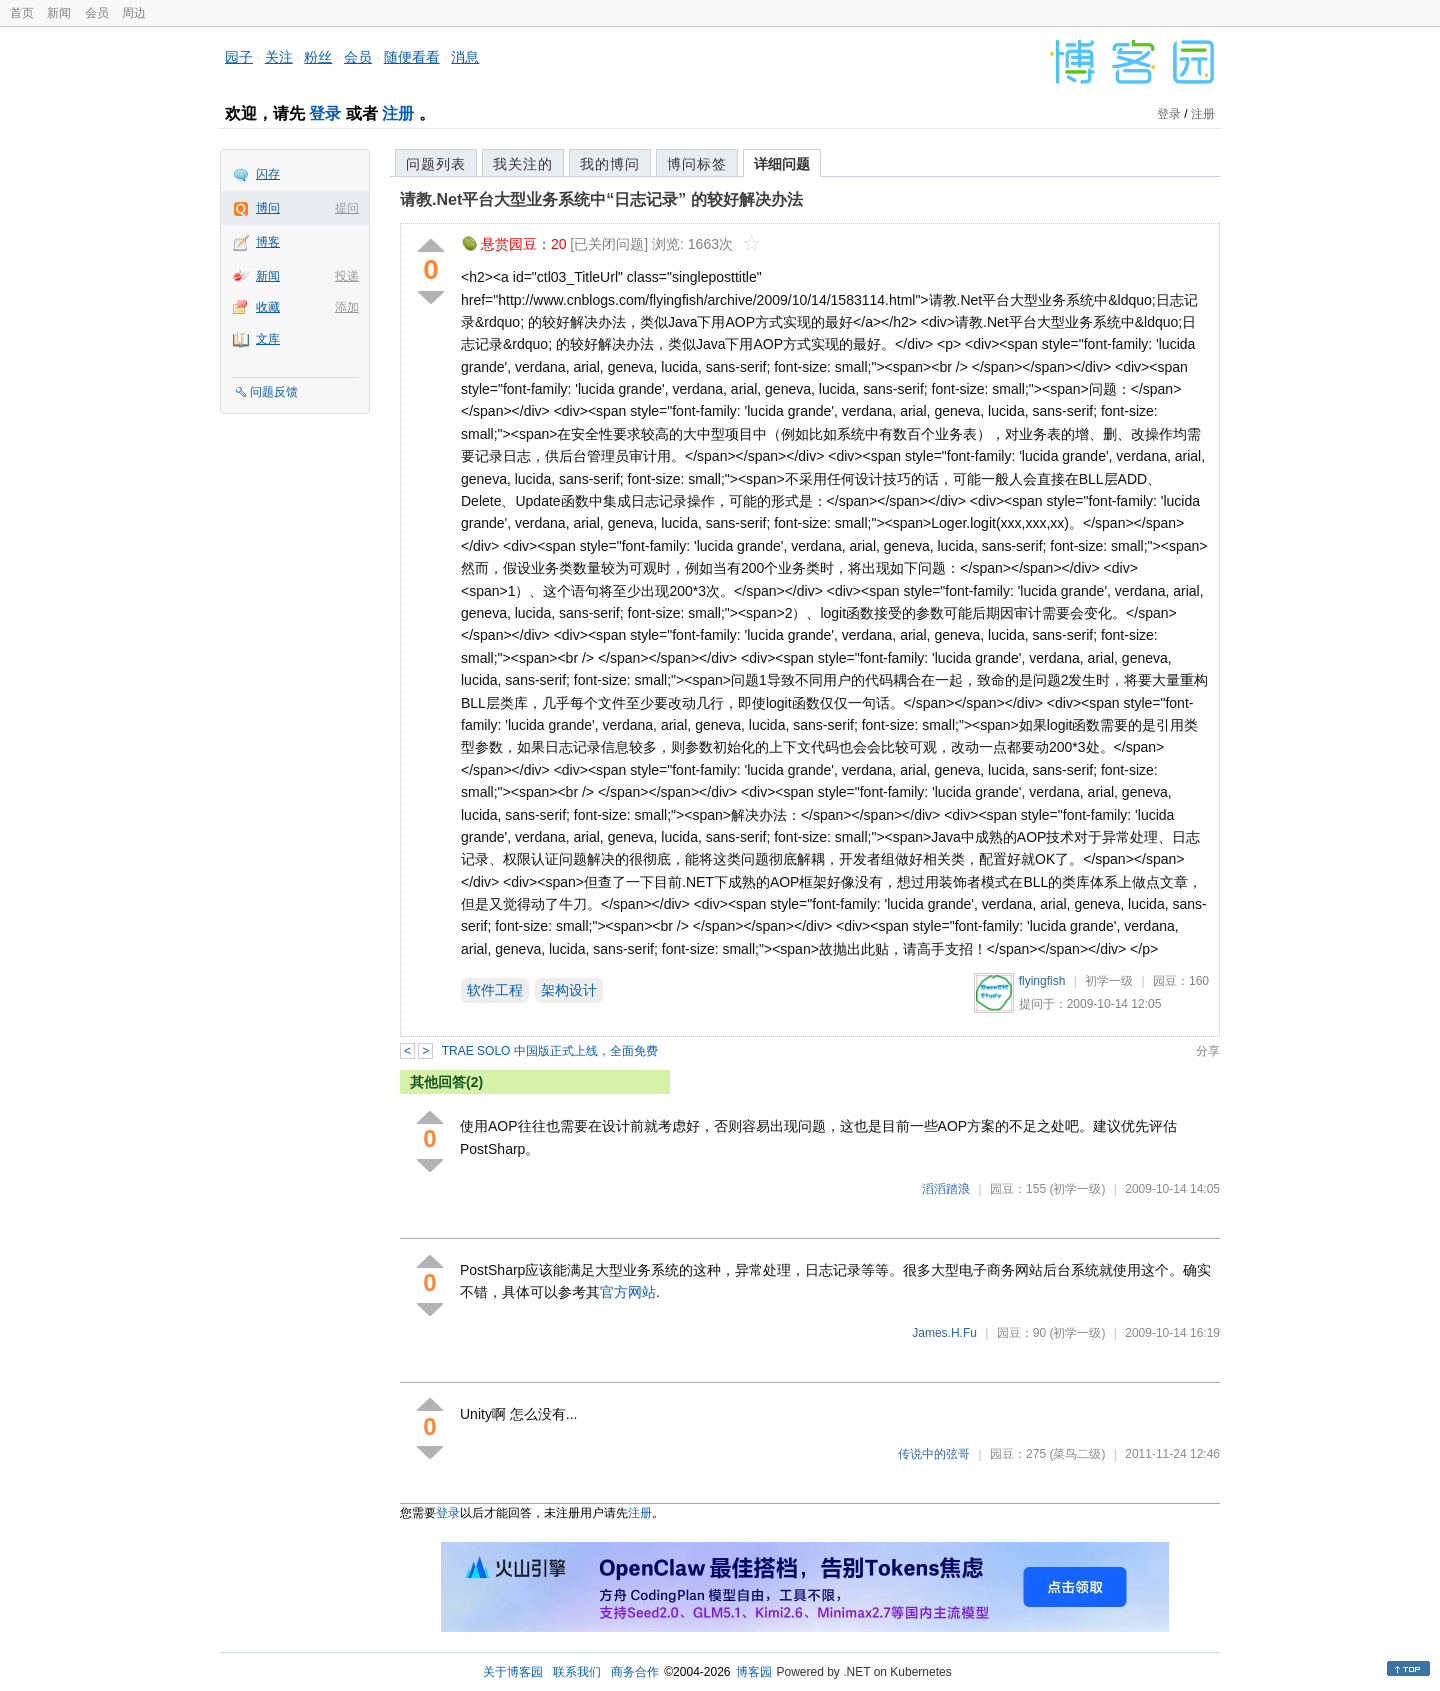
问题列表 (436, 164)
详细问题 (782, 164)
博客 (268, 242)
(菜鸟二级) (1077, 1454)
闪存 (268, 174)
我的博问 (610, 164)
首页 (22, 13)
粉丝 (318, 57)
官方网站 (628, 1292)
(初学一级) (1077, 1189)
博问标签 (697, 164)
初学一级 (1109, 981)
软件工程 (495, 990)
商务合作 (635, 1672)
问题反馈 (274, 392)
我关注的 (523, 164)
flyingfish (1042, 981)
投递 (347, 276)
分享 (1208, 1051)
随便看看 (412, 57)
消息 (465, 57)
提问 (347, 208)
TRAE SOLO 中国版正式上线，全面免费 (550, 1051)
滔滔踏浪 (946, 1189)
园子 (239, 57)
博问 (268, 208)
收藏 (268, 307)
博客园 (754, 1672)
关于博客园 (513, 1672)
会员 (97, 13)
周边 (134, 13)
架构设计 (569, 990)
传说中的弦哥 (934, 1454)
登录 (325, 113)
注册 (398, 113)
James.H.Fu (944, 1333)
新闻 (59, 13)
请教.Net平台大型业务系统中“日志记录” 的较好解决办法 (601, 199)
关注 (279, 57)
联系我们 (577, 1672)
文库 (268, 339)
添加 (347, 307)
